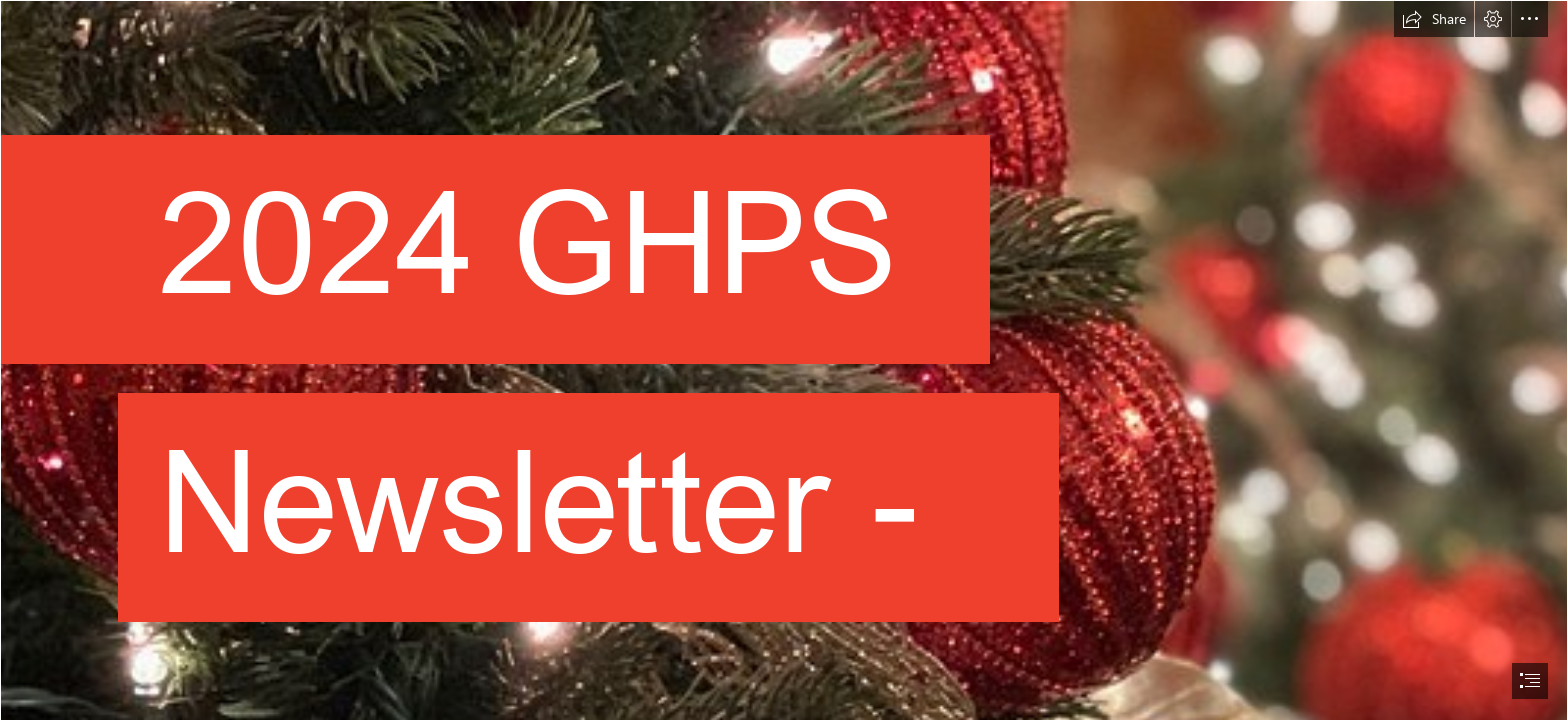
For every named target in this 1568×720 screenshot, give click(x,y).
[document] (784, 360)
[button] (1434, 19)
